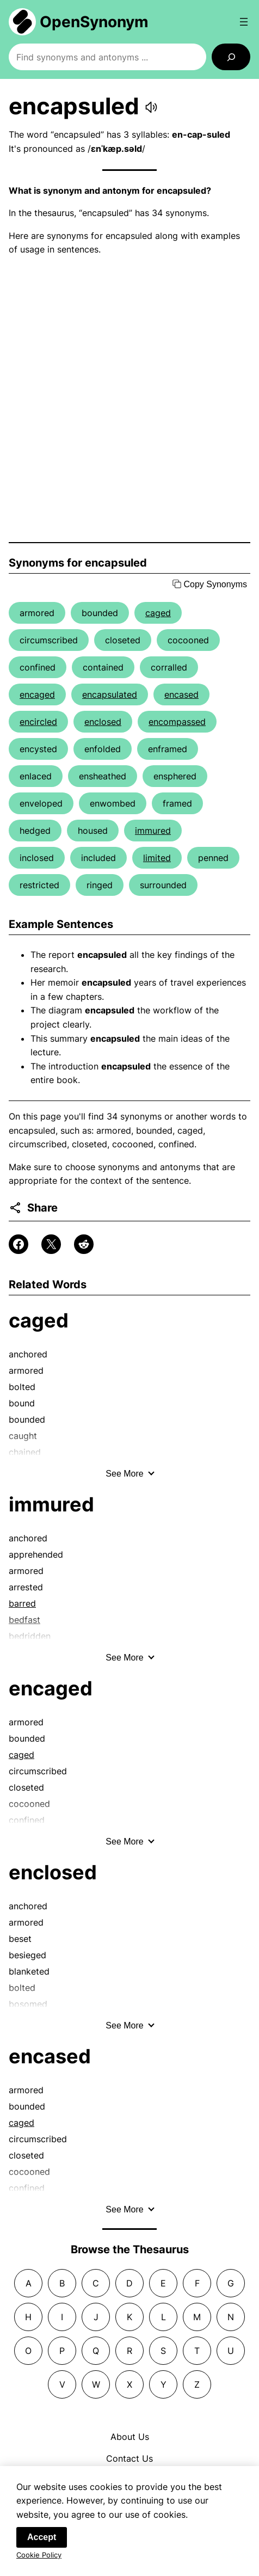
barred (22, 1603)
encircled (38, 721)
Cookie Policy (38, 2562)
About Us (129, 2436)
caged (158, 612)
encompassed (177, 721)
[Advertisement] (129, 399)
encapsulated (109, 694)
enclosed (102, 721)
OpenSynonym (94, 22)
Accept (41, 2544)
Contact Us (129, 2458)
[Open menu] (243, 21)
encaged (37, 694)
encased (181, 694)
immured (153, 830)
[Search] (231, 57)
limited (157, 857)
